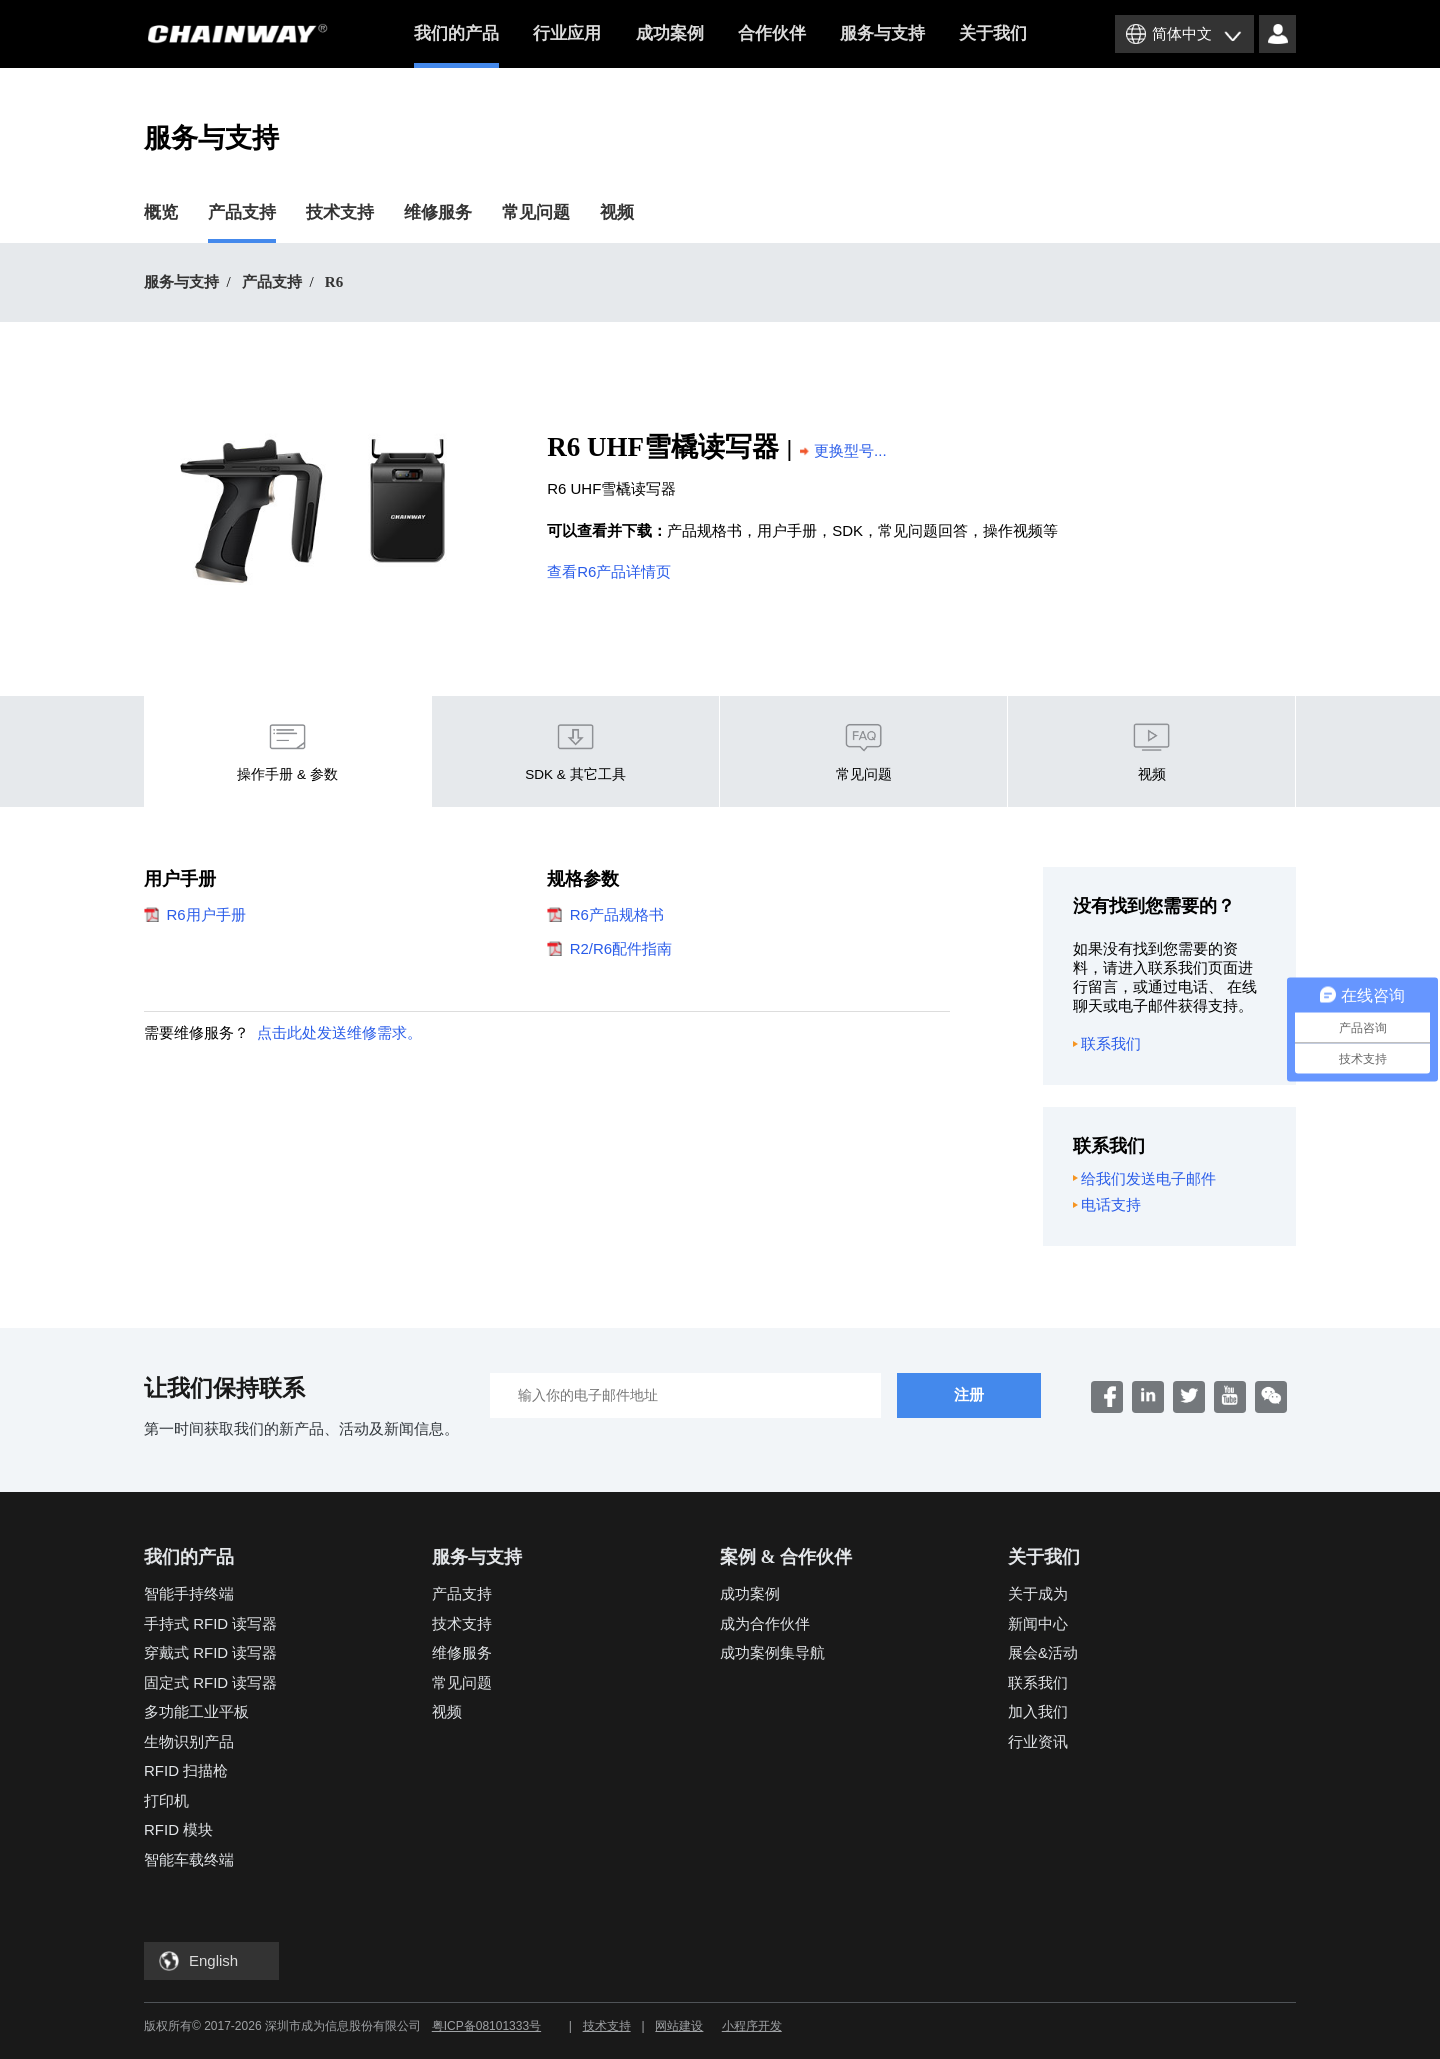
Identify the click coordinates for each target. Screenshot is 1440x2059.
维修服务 (438, 212)
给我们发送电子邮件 (1145, 1179)
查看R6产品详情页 (609, 571)
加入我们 (1038, 1711)
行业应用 (567, 33)
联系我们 (1107, 1044)
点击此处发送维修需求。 (339, 1032)
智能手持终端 (189, 1593)
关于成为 (1038, 1593)
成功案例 (670, 33)
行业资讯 (1038, 1741)
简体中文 (1182, 33)
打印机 (166, 1800)
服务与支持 (882, 33)
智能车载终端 (189, 1859)
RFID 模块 (178, 1829)
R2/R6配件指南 (609, 948)
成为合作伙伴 (765, 1623)
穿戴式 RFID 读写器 (210, 1652)
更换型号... (843, 450)
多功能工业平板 (196, 1711)
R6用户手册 (195, 914)
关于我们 (993, 33)
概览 (161, 212)
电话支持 (1107, 1205)
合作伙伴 (772, 33)
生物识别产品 (189, 1741)
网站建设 (679, 2026)
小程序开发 (752, 2026)
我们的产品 (456, 46)
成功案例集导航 (772, 1652)
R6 (334, 282)
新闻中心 (1038, 1623)
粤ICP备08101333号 (486, 2026)
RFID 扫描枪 (186, 1770)
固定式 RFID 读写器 (210, 1682)
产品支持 (242, 212)
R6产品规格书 (605, 914)
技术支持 (340, 212)
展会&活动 (1043, 1652)
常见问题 (536, 212)
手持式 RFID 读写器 (210, 1623)
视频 (617, 212)
